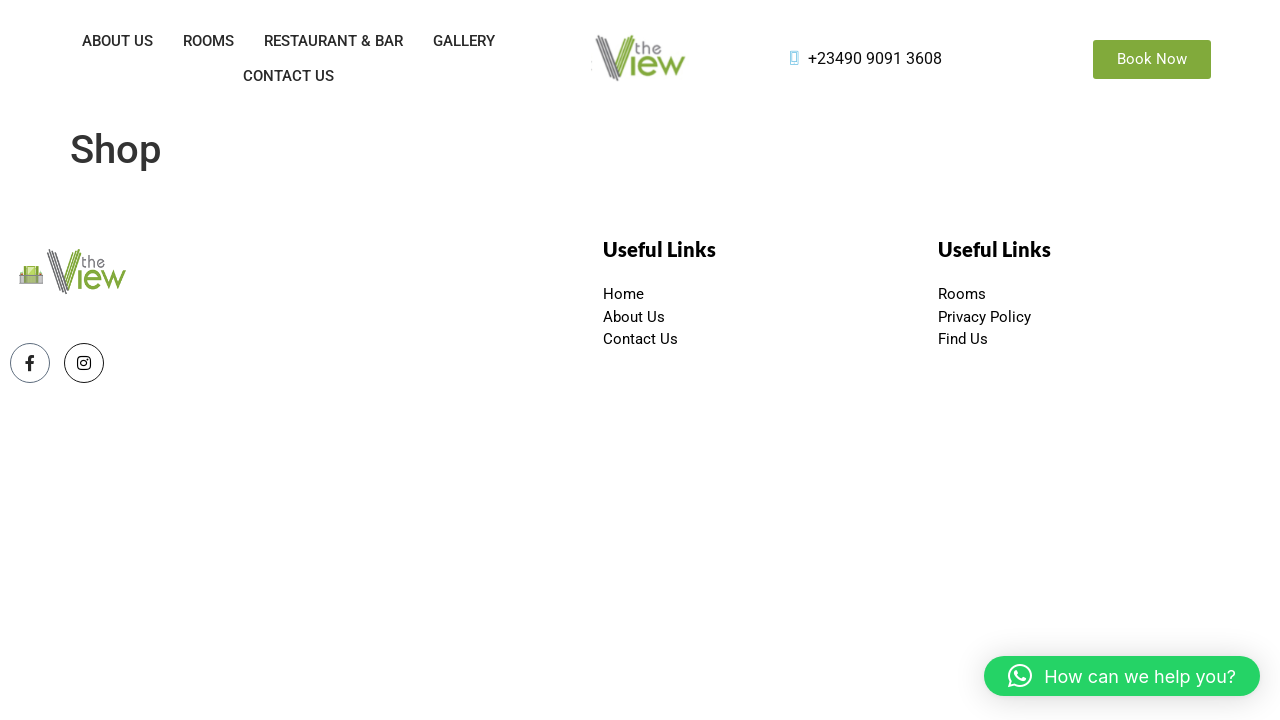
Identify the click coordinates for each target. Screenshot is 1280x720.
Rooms (208, 41)
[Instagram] (84, 363)
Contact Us (288, 76)
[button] (1122, 676)
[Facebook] (30, 363)
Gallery (464, 41)
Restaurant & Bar (333, 41)
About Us (117, 41)
